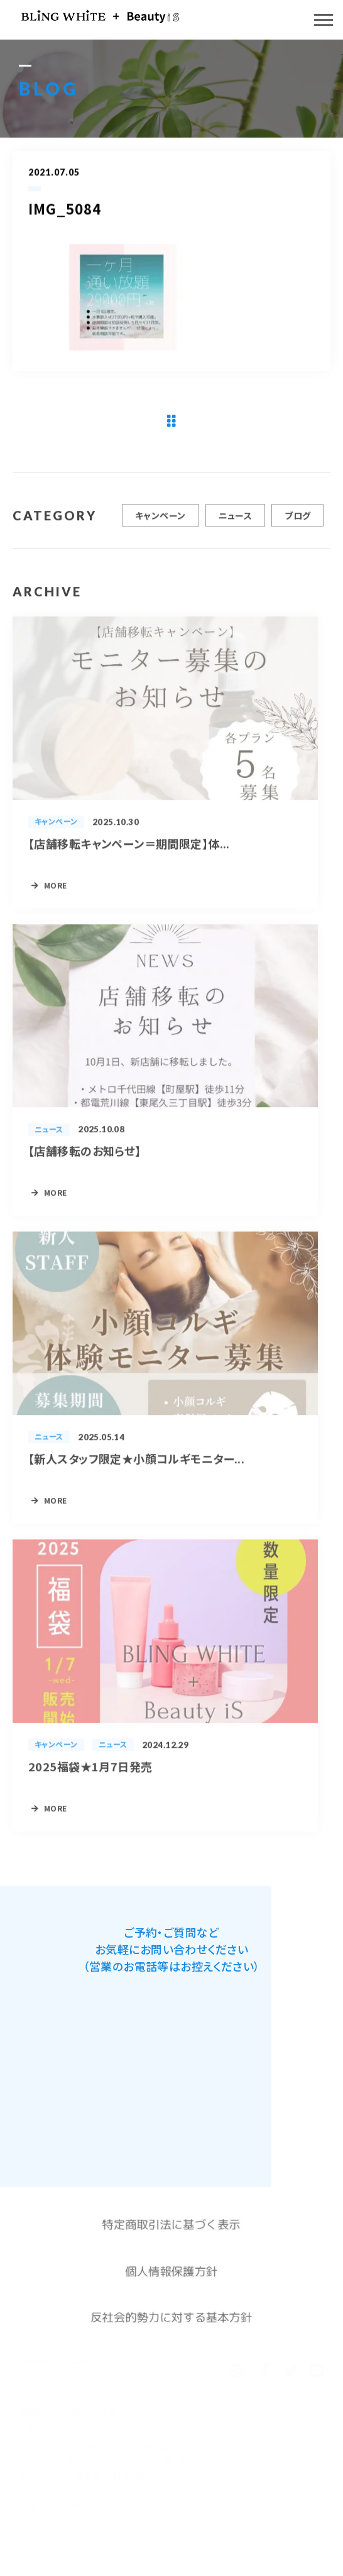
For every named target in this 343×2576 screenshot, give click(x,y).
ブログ (297, 520)
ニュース (236, 520)
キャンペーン (160, 520)
